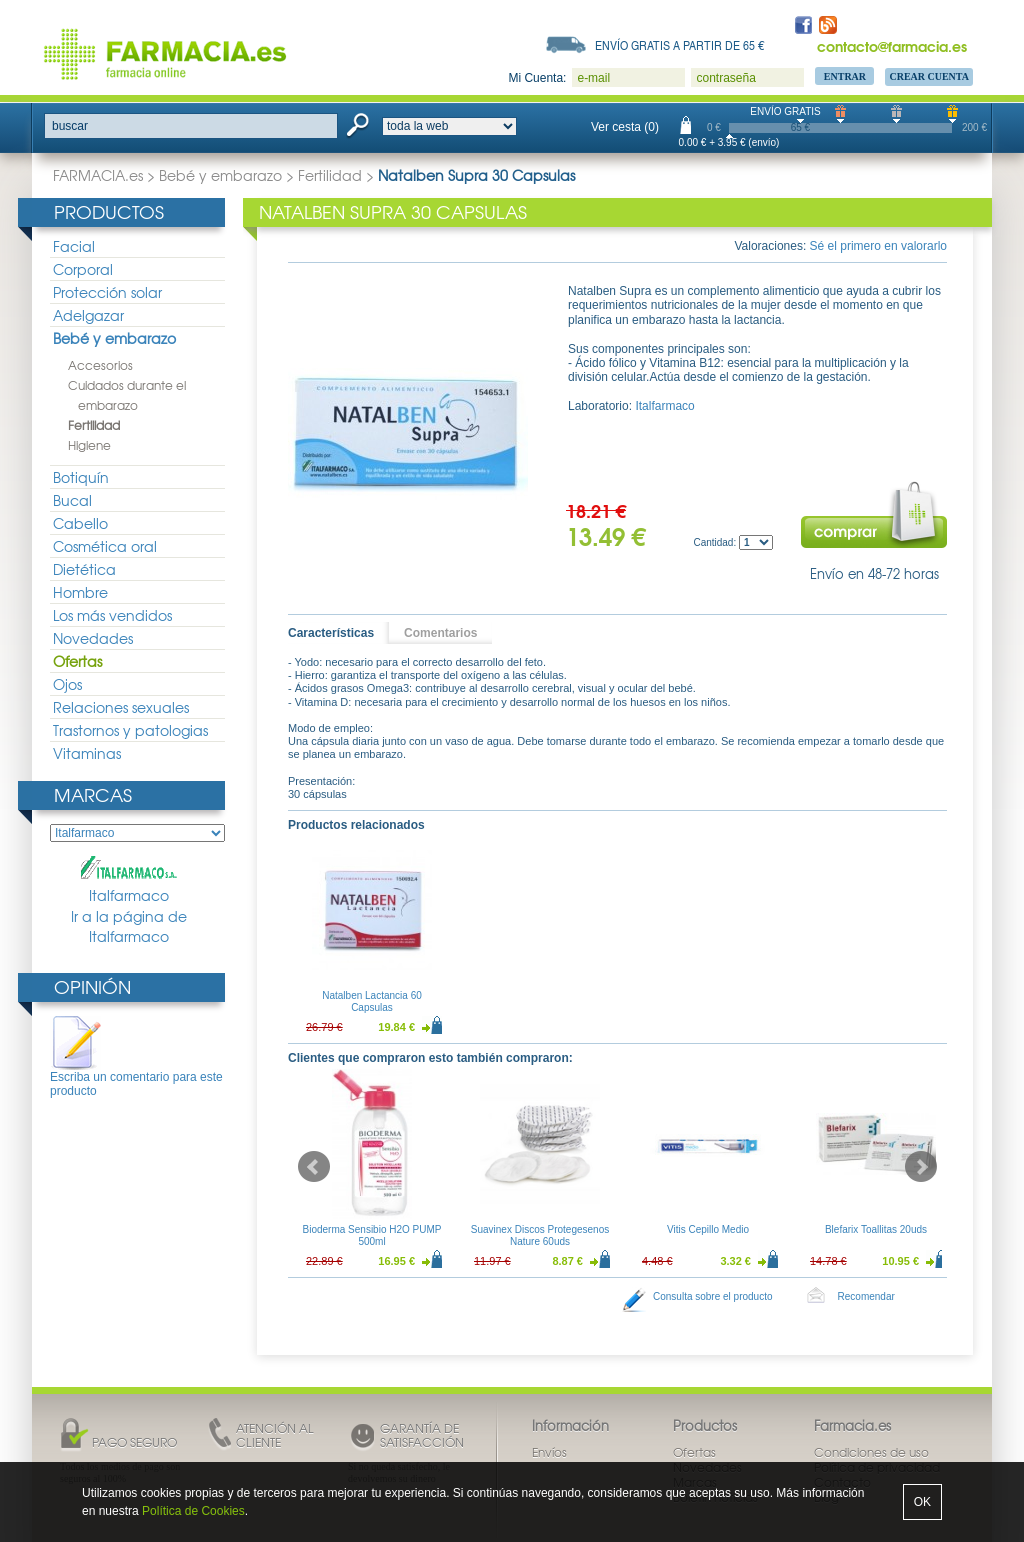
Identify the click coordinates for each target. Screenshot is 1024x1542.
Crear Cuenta (929, 76)
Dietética (84, 569)
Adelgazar (88, 315)
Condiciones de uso (871, 1452)
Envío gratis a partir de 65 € (680, 45)
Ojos (67, 684)
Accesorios (100, 365)
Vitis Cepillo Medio (708, 1229)
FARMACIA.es (98, 175)
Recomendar (866, 1296)
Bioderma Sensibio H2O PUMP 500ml (372, 1235)
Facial (74, 246)
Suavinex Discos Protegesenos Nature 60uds (540, 1235)
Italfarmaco (129, 880)
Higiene (89, 445)
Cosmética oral (105, 546)
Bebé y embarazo (220, 175)
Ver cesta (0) (625, 127)
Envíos (549, 1452)
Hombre (80, 592)
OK (922, 1502)
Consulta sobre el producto (713, 1296)
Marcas (93, 794)
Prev (314, 1167)
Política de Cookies (193, 1511)
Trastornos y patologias (130, 730)
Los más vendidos (112, 615)
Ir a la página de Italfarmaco (129, 926)
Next (921, 1167)
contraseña (725, 78)
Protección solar (107, 292)
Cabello (80, 523)
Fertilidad (330, 175)
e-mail (593, 78)
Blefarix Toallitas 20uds (876, 1229)
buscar (70, 126)
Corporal (83, 269)
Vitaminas (87, 753)
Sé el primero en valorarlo (878, 246)
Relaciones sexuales (121, 707)
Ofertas (77, 661)
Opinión (92, 986)
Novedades (93, 638)
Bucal (72, 500)
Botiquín (81, 477)
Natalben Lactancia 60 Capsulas (372, 1001)
